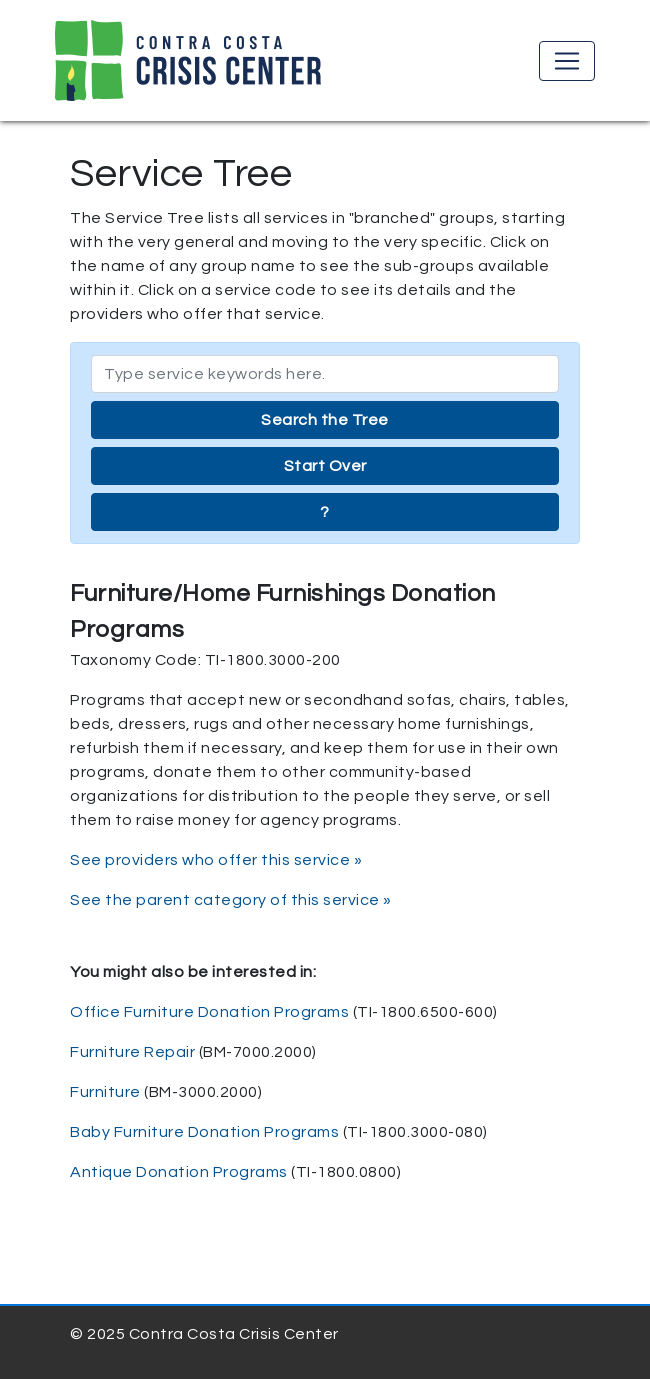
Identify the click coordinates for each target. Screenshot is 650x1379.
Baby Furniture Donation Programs (204, 1132)
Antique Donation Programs (179, 1172)
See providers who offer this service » (216, 860)
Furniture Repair (132, 1052)
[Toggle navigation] (567, 61)
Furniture (105, 1092)
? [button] (325, 512)
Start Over (325, 466)
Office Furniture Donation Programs (209, 1012)
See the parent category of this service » (231, 900)
